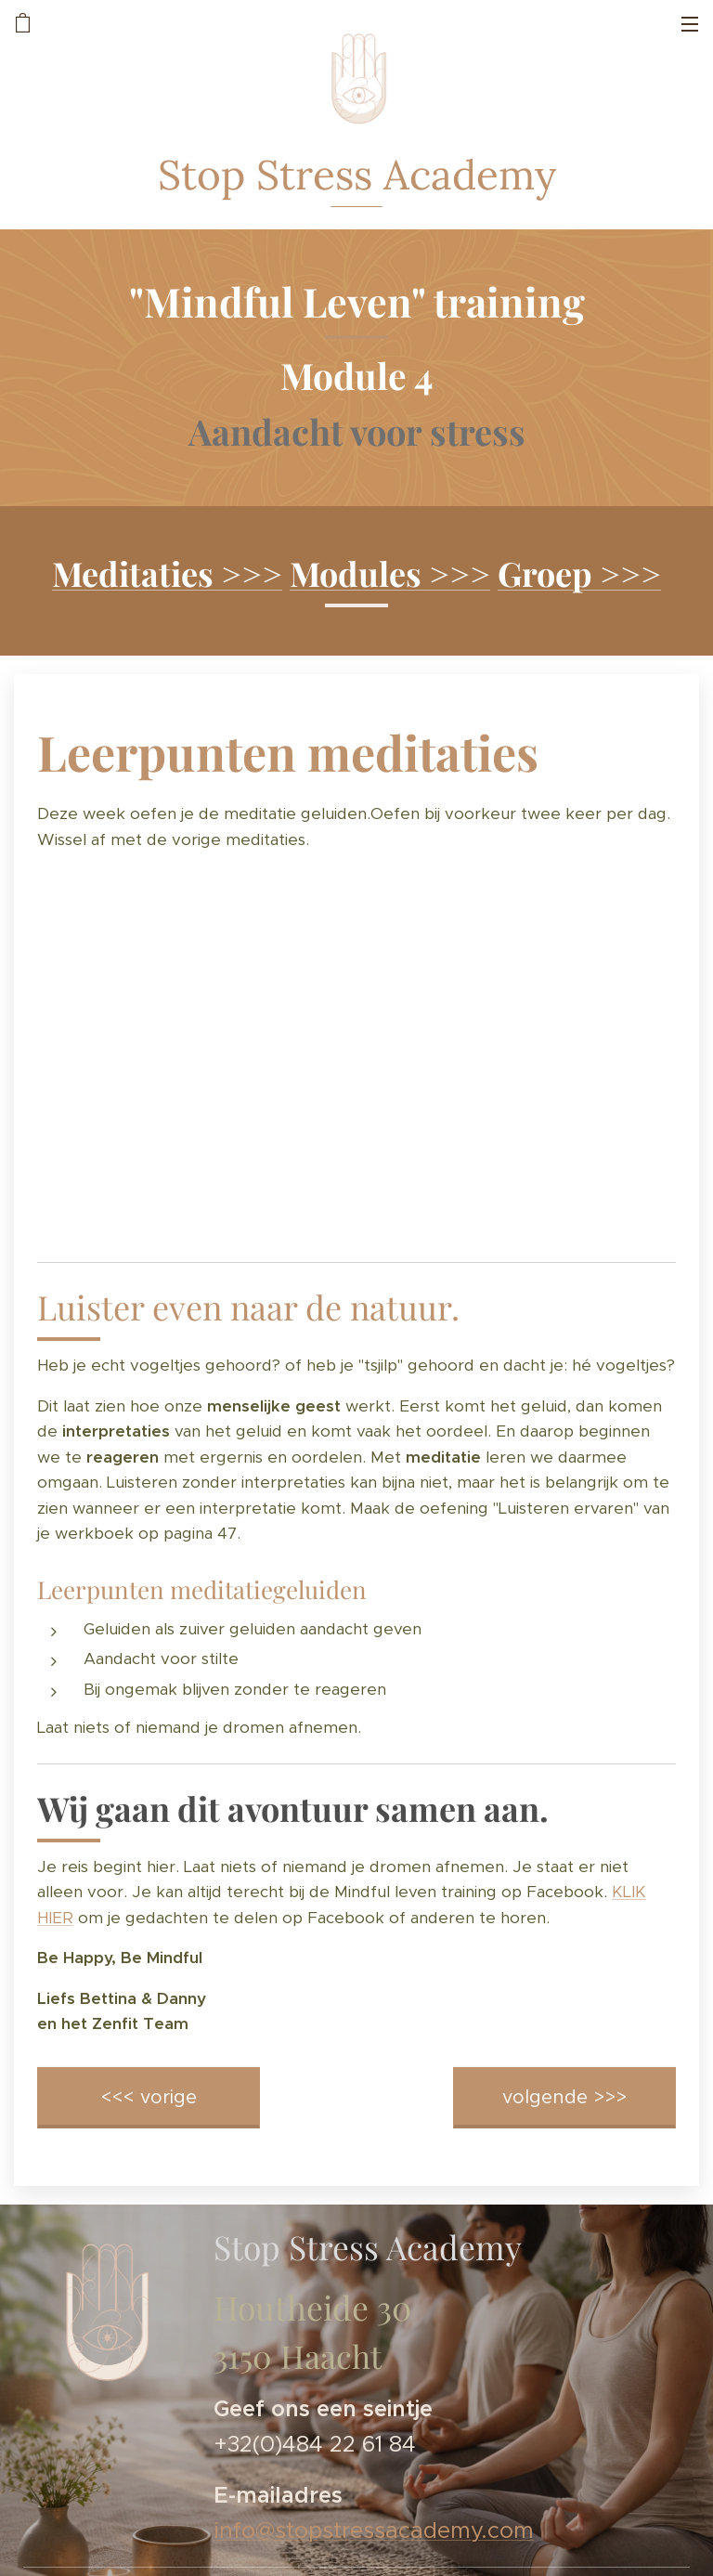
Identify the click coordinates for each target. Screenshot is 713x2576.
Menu (689, 24)
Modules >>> (390, 573)
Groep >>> (579, 573)
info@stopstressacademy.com (374, 2530)
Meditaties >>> (167, 573)
